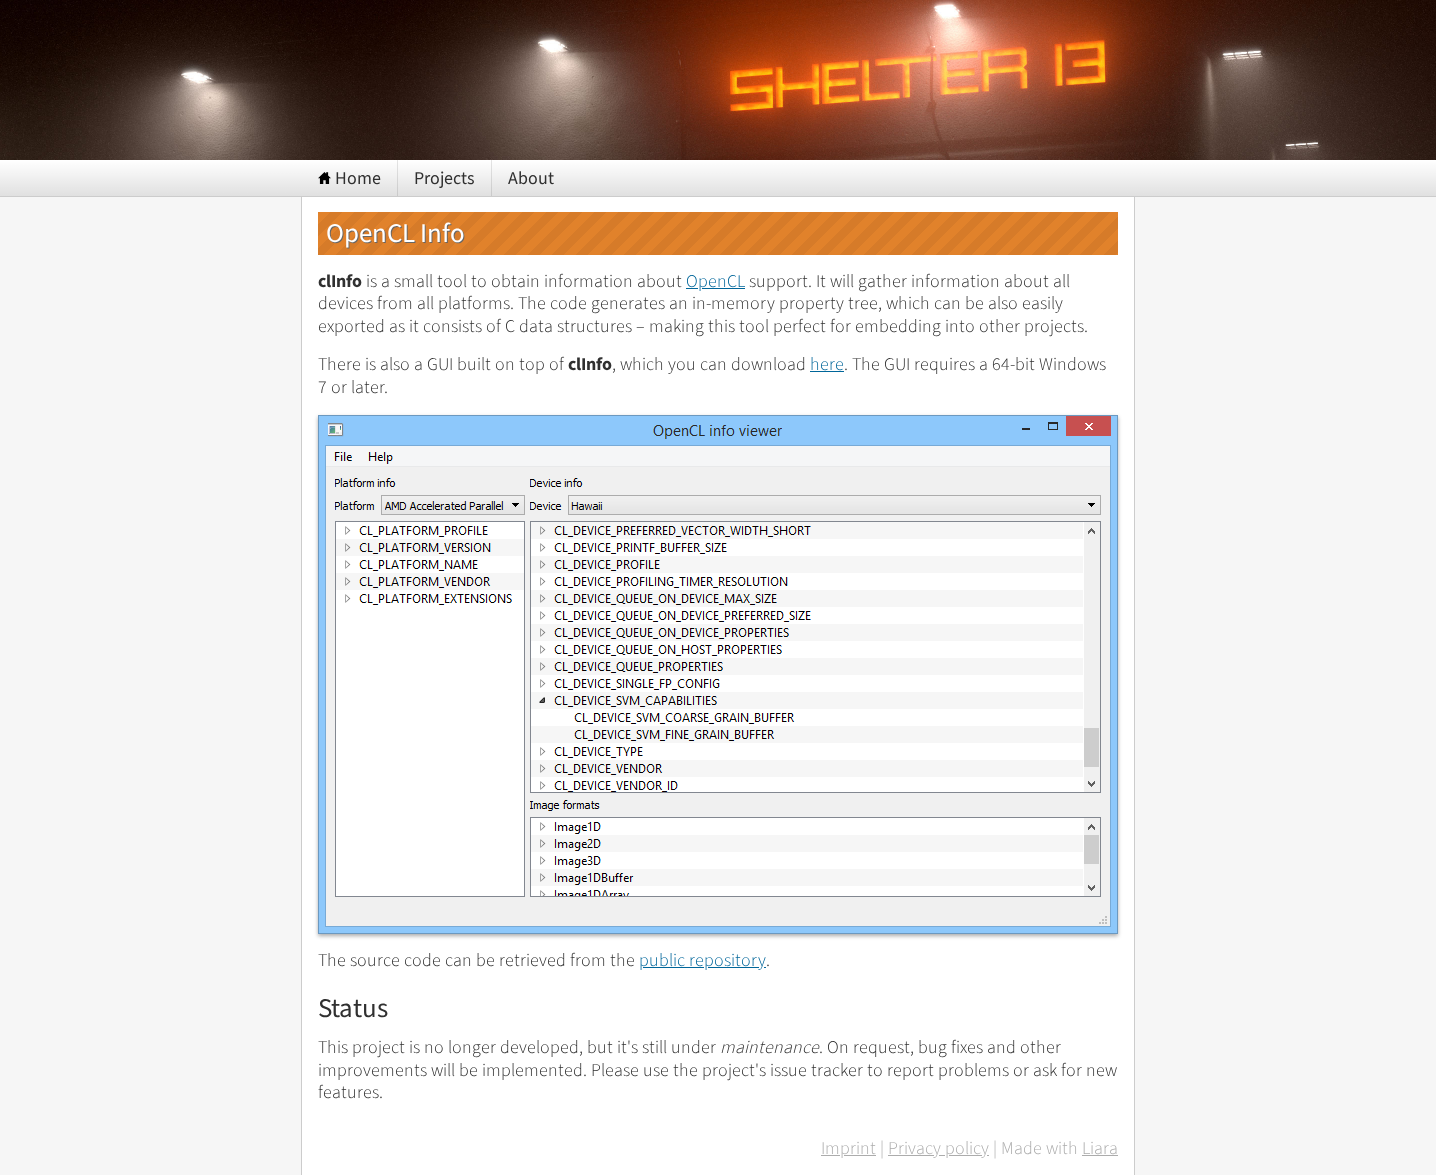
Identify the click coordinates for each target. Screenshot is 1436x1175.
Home (349, 178)
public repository (702, 960)
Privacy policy (938, 1149)
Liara (1100, 1149)
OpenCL (715, 281)
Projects (444, 178)
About (531, 178)
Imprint (848, 1149)
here (827, 364)
